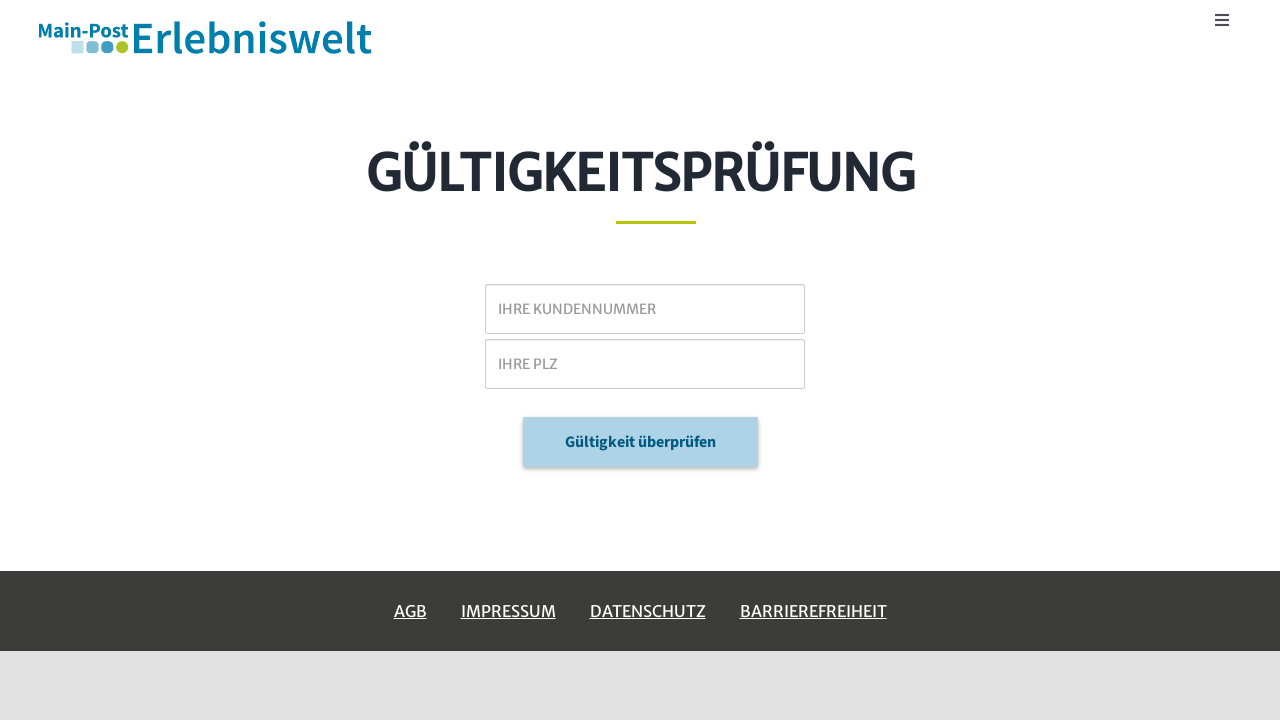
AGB (410, 611)
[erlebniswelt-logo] (207, 23)
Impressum (508, 611)
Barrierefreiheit (813, 611)
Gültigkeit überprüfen (640, 442)
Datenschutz (648, 611)
